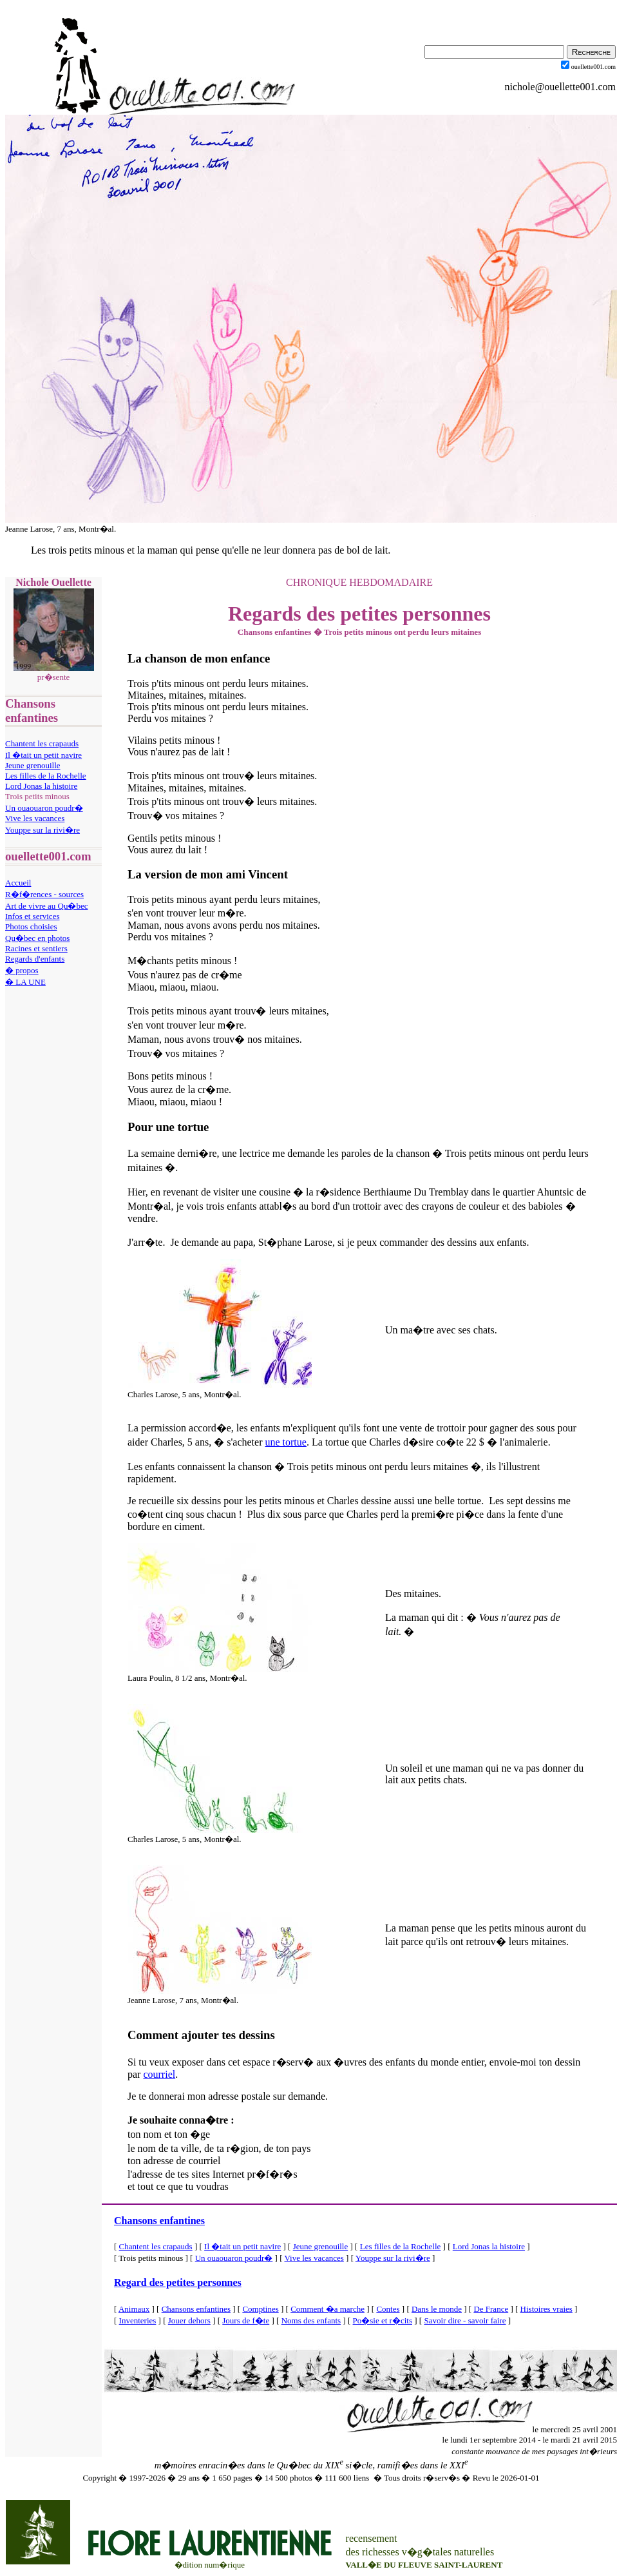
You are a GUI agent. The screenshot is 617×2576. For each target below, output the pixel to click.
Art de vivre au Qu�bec (46, 906)
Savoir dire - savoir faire (465, 2320)
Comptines (260, 2309)
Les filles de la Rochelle (45, 775)
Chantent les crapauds (42, 743)
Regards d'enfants (34, 959)
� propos (22, 970)
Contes (387, 2309)
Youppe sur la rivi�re (42, 830)
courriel (159, 2074)
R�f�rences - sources (44, 894)
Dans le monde (437, 2309)
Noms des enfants (311, 2320)
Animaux (134, 2309)
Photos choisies (31, 926)
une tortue (285, 1442)
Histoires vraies (546, 2309)
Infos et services (32, 916)
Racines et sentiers (36, 948)
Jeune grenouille (33, 765)
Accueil (18, 882)
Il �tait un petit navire (43, 755)
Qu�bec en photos (37, 938)
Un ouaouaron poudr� (44, 808)
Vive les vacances (34, 818)
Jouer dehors (189, 2320)
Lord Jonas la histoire (41, 786)
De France (490, 2309)
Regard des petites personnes (178, 2282)
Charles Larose (153, 1394)
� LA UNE (25, 982)
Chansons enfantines (159, 2220)
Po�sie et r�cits (382, 2320)
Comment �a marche (327, 2309)
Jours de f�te (245, 2320)
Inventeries (138, 2320)
